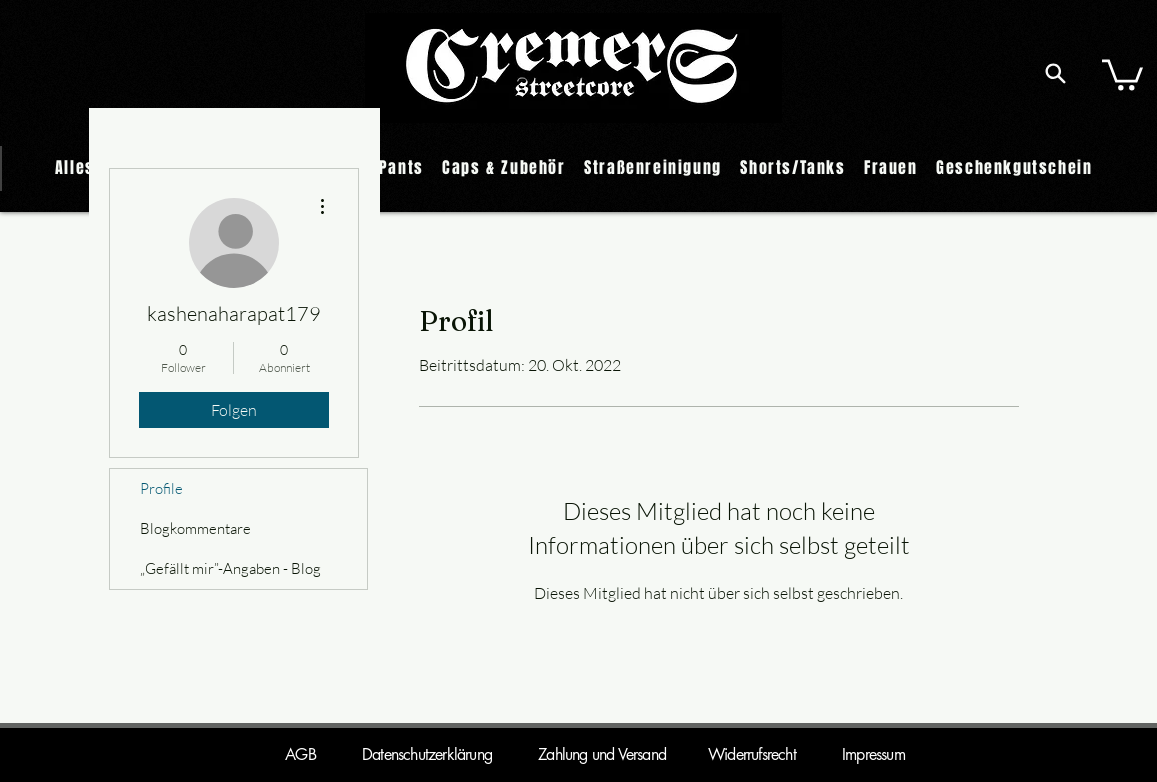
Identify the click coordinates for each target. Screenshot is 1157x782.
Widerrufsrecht (731, 754)
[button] (1122, 73)
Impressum (873, 754)
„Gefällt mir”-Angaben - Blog (230, 568)
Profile (161, 488)
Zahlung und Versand (602, 754)
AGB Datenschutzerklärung (388, 754)
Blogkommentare (195, 528)
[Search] (1055, 73)
